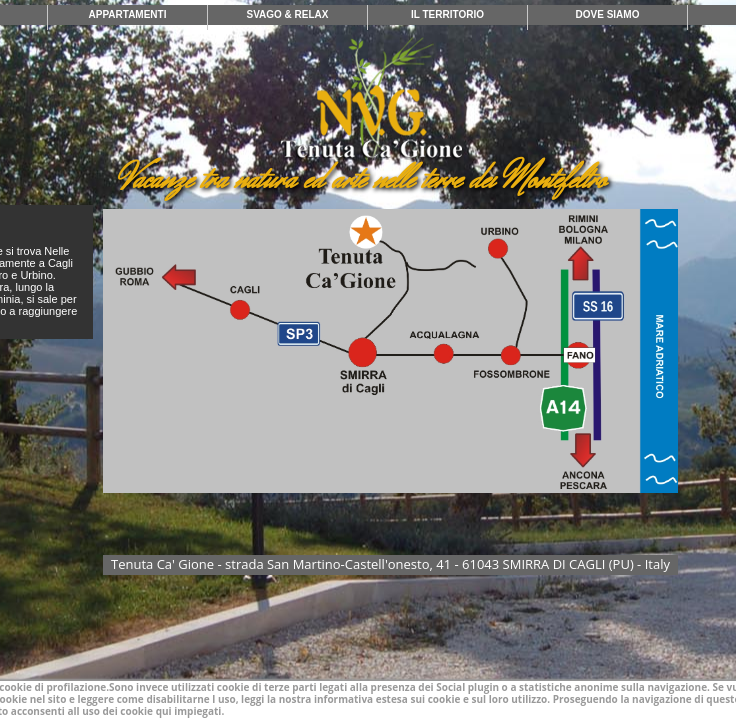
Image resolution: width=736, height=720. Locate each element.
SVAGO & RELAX (287, 14)
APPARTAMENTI (128, 14)
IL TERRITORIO (447, 14)
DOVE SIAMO (608, 14)
